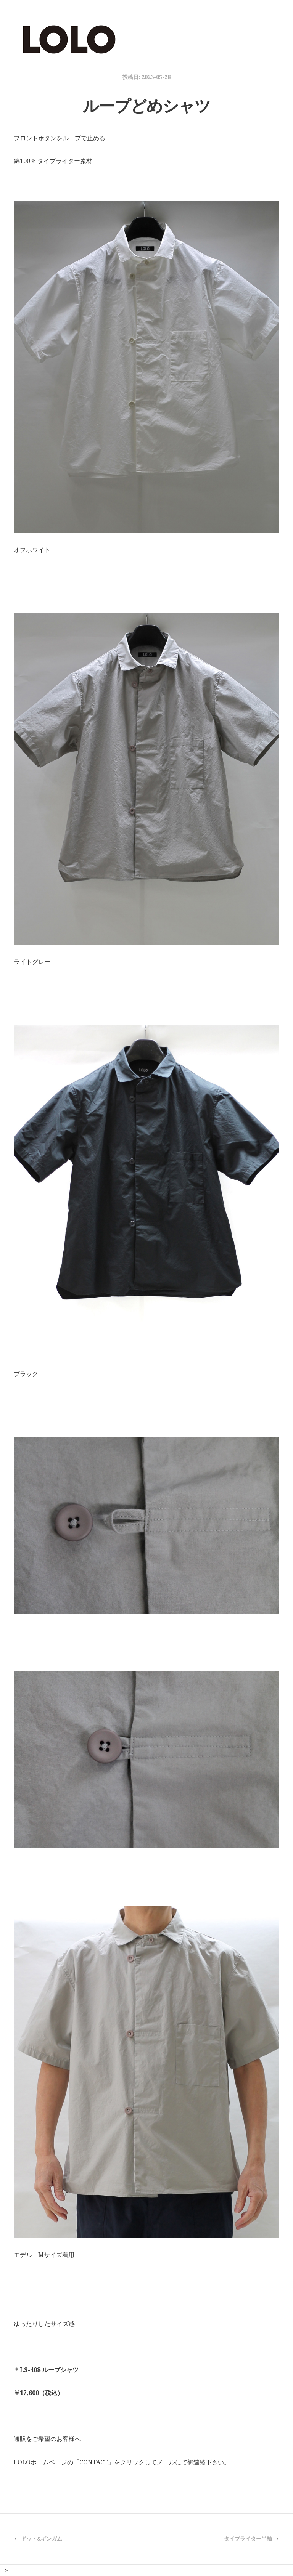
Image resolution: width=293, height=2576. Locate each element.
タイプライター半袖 (248, 2538)
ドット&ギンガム (41, 2538)
